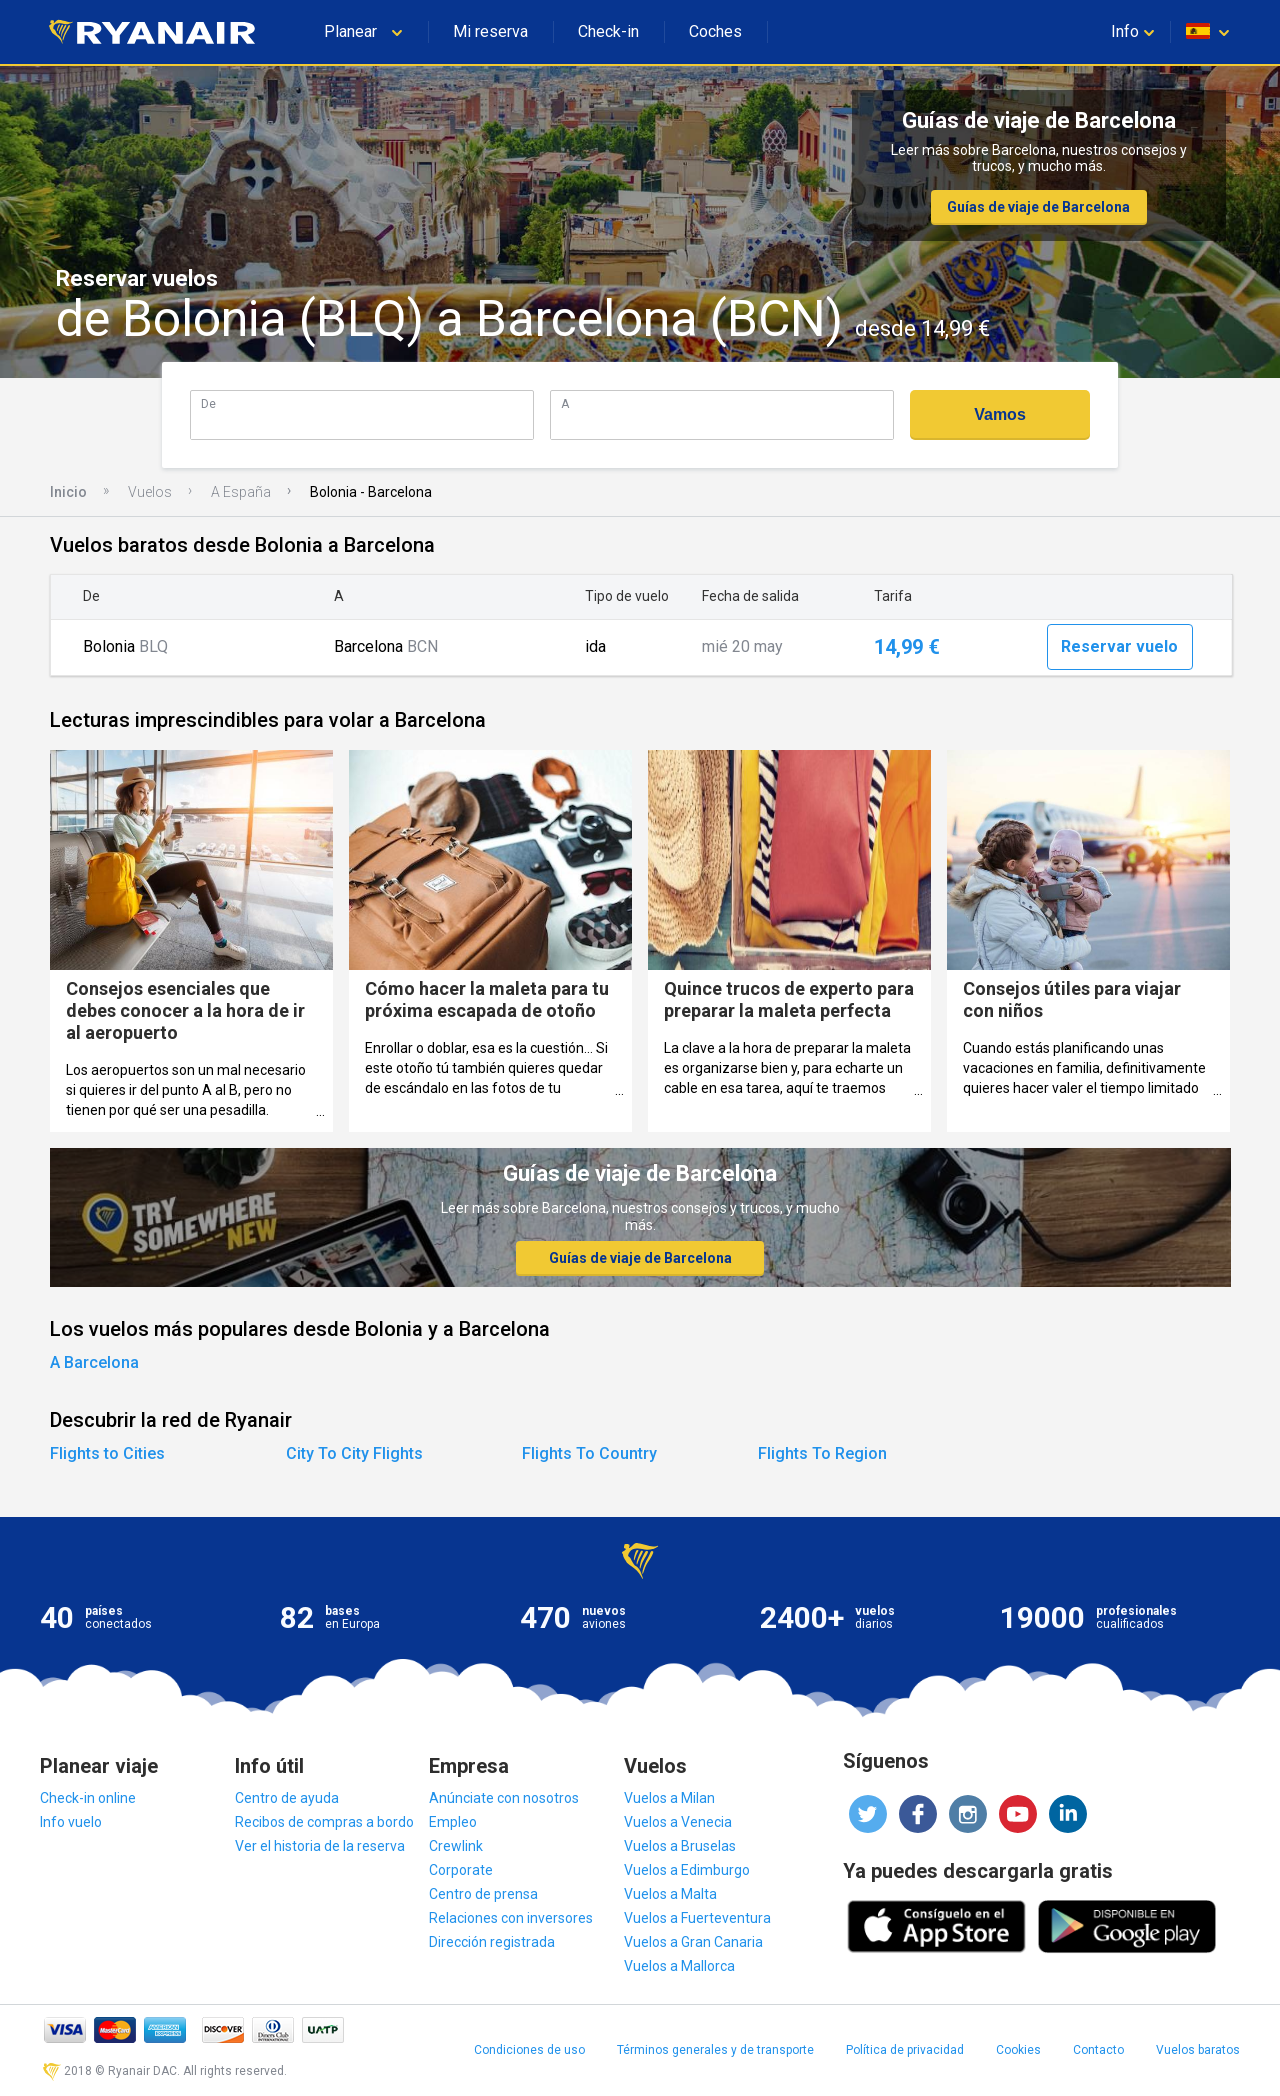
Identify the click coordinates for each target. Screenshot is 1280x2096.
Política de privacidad (905, 2050)
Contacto (1098, 2050)
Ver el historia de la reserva (320, 1846)
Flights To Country (589, 1453)
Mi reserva (490, 31)
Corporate (461, 1870)
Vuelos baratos (1198, 2050)
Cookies (1018, 2050)
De (208, 403)
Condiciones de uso (529, 2050)
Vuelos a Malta (670, 1894)
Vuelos (150, 492)
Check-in (608, 31)
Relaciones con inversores (511, 1918)
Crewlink (456, 1846)
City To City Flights (354, 1453)
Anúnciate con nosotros (504, 1798)
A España (241, 492)
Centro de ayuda (287, 1798)
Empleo (453, 1822)
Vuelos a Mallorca (679, 1966)
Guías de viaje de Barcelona (1038, 207)
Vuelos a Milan (669, 1798)
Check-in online (88, 1798)
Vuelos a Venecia (678, 1822)
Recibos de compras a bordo (324, 1822)
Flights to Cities (107, 1453)
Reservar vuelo (1119, 646)
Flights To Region (822, 1453)
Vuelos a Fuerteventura (697, 1918)
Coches (715, 31)
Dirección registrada (492, 1942)
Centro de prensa (483, 1894)
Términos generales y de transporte (715, 2050)
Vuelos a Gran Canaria (693, 1942)
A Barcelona (94, 1362)
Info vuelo (71, 1822)
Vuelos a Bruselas (680, 1846)
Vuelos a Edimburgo (687, 1870)
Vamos (1000, 414)
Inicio (68, 492)
